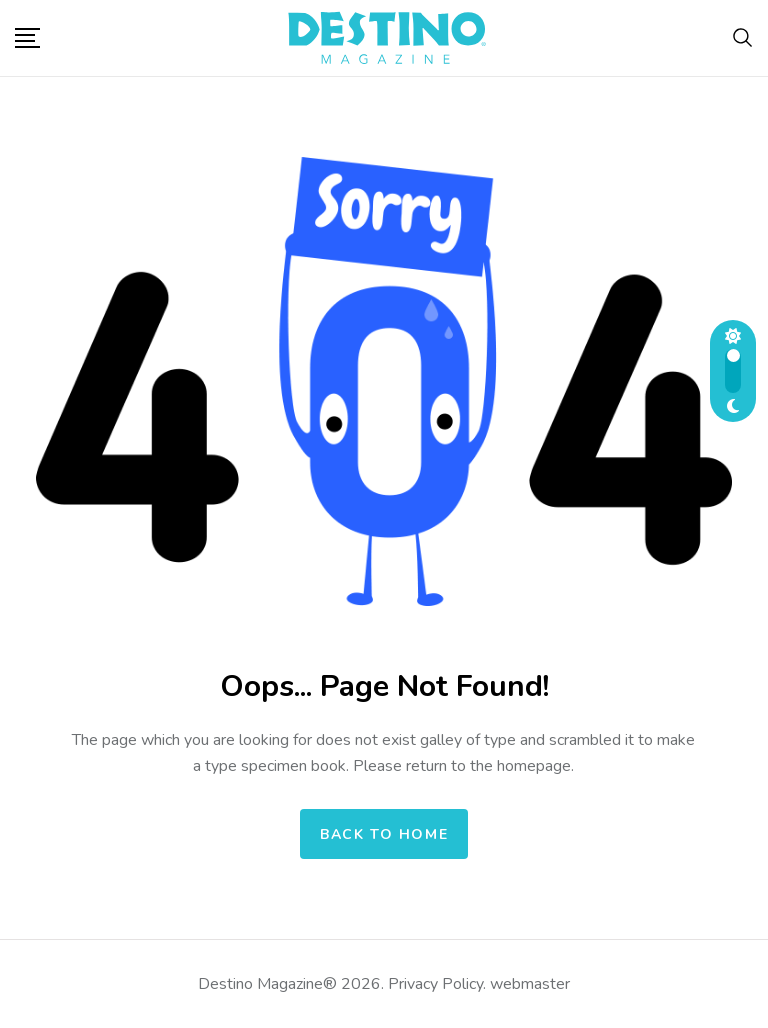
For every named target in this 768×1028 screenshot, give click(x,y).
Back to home (384, 834)
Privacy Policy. (437, 984)
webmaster (530, 984)
